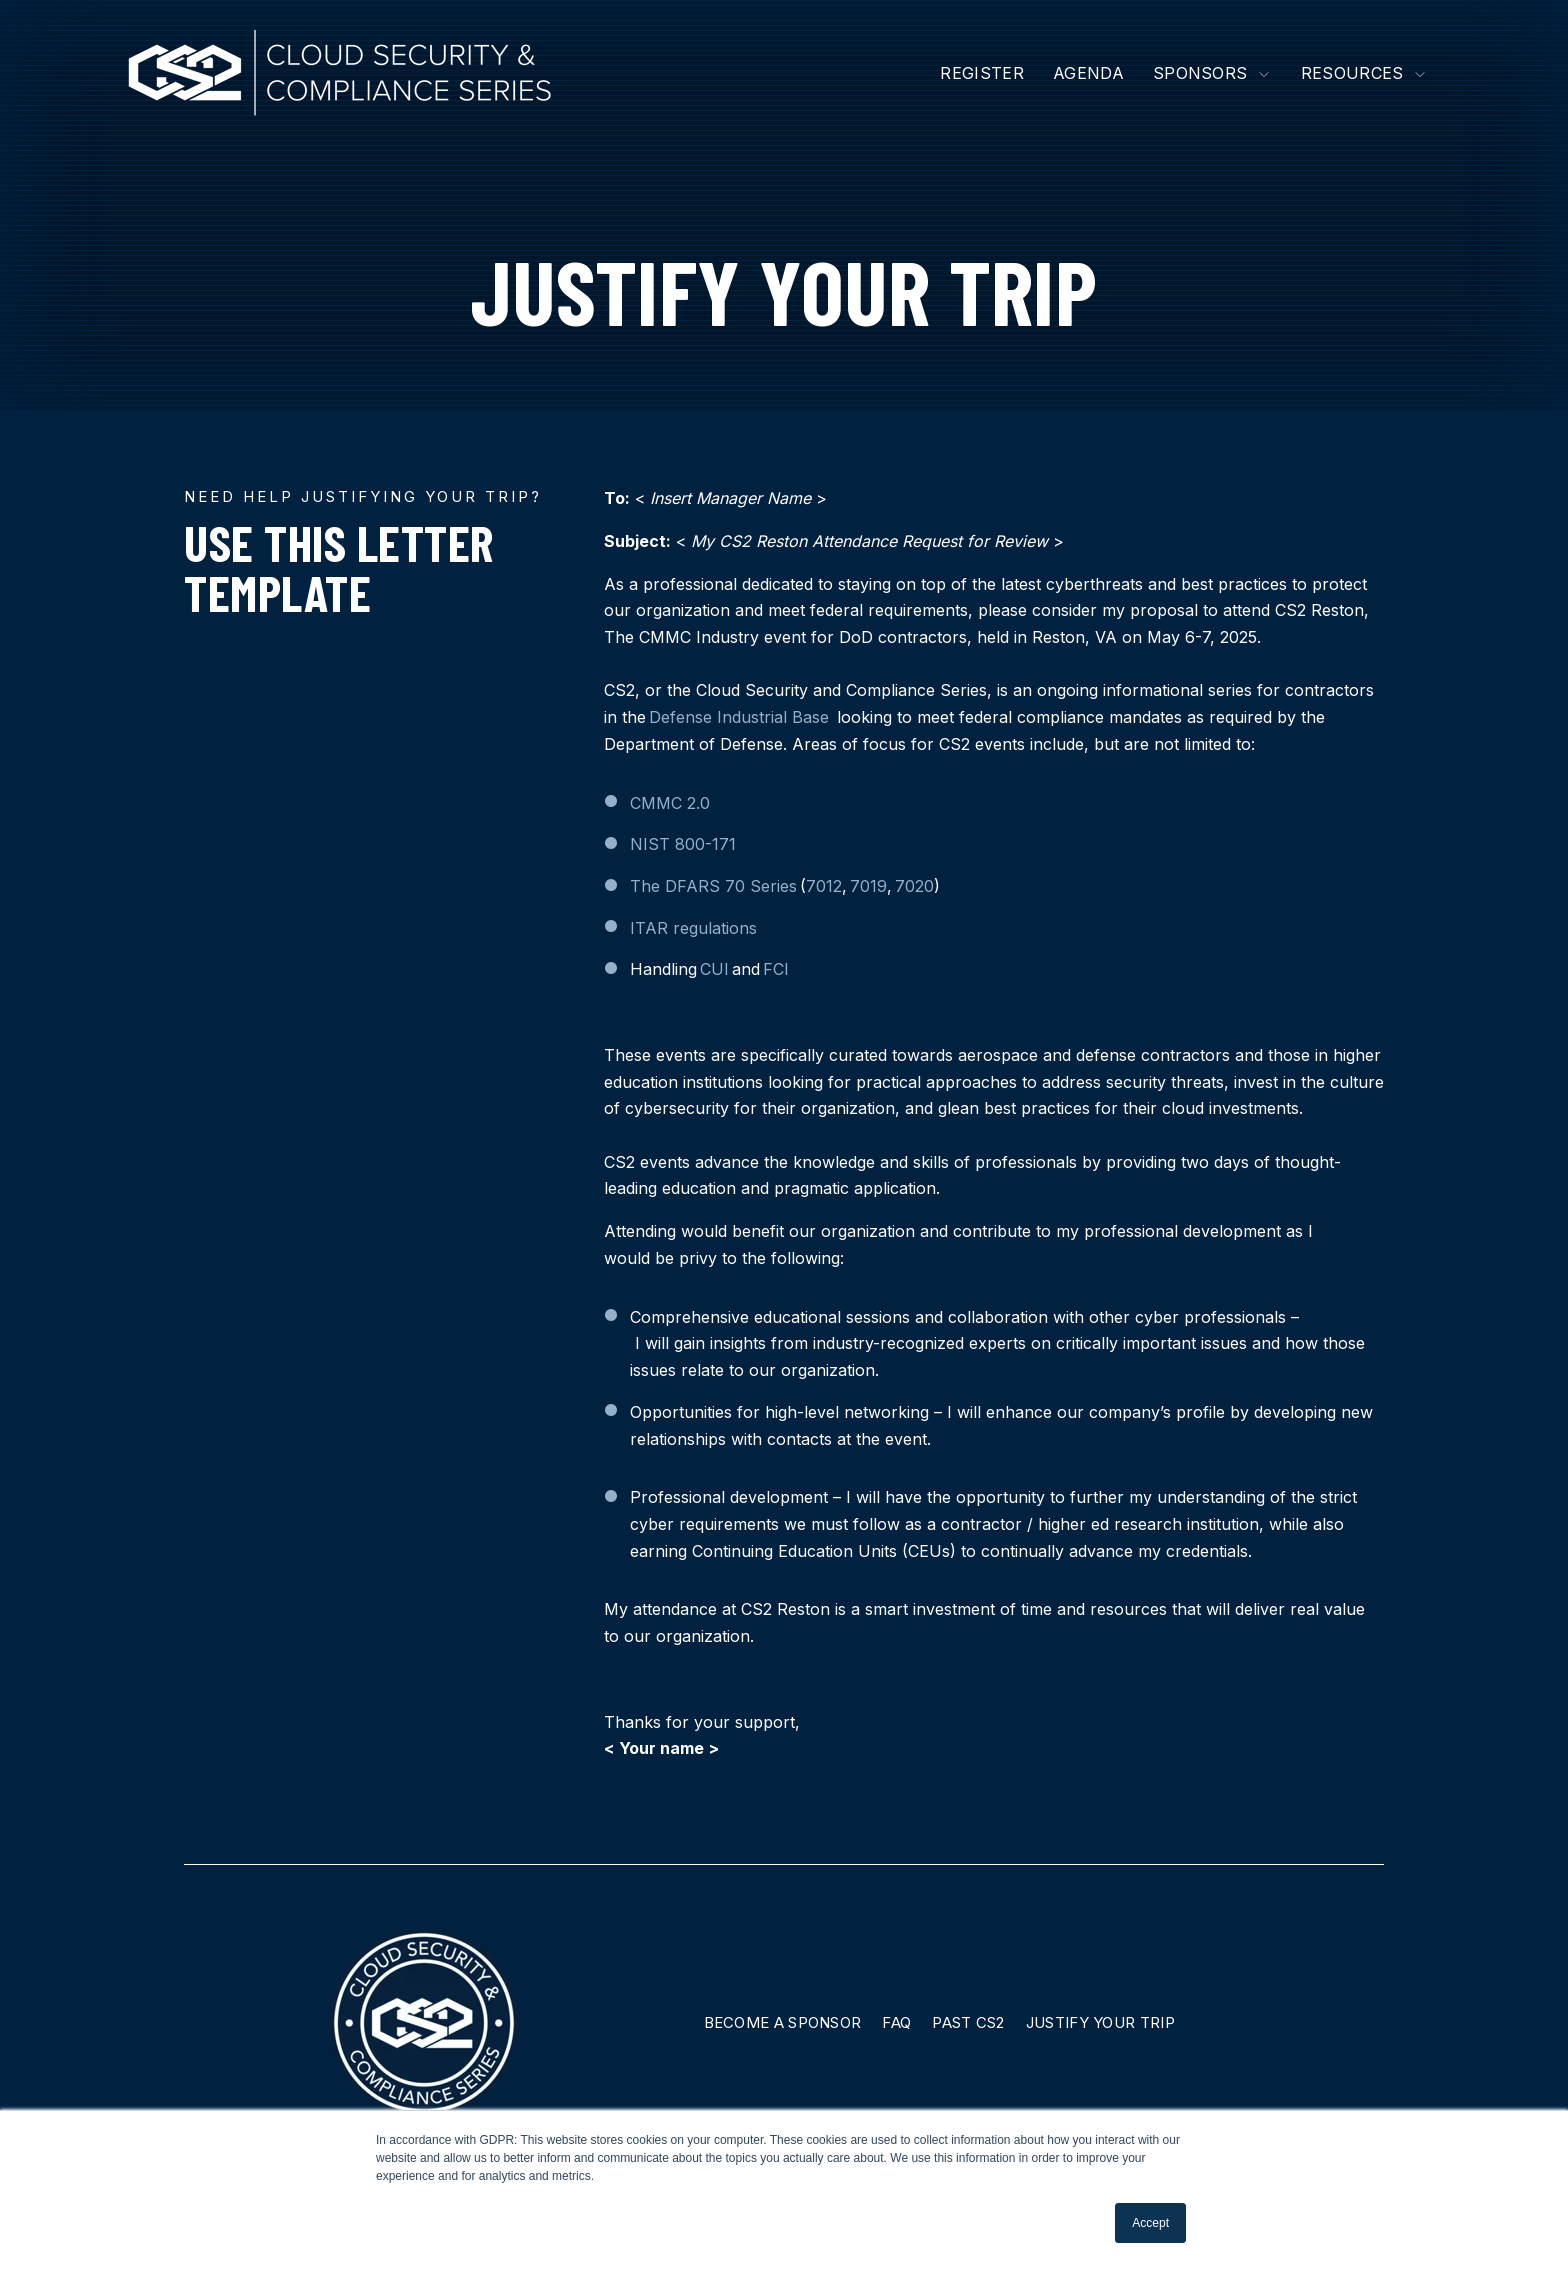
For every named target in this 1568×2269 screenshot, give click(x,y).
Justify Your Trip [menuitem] (1100, 2022)
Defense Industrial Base (739, 717)
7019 (868, 886)
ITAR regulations (693, 928)
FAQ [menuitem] (896, 2022)
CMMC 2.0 (670, 803)
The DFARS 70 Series (713, 886)
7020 (914, 886)
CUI (714, 969)
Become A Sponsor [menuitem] (783, 2022)
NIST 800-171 (683, 844)
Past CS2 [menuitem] (968, 2022)
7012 (824, 886)
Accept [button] (1150, 2223)
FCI (776, 969)
